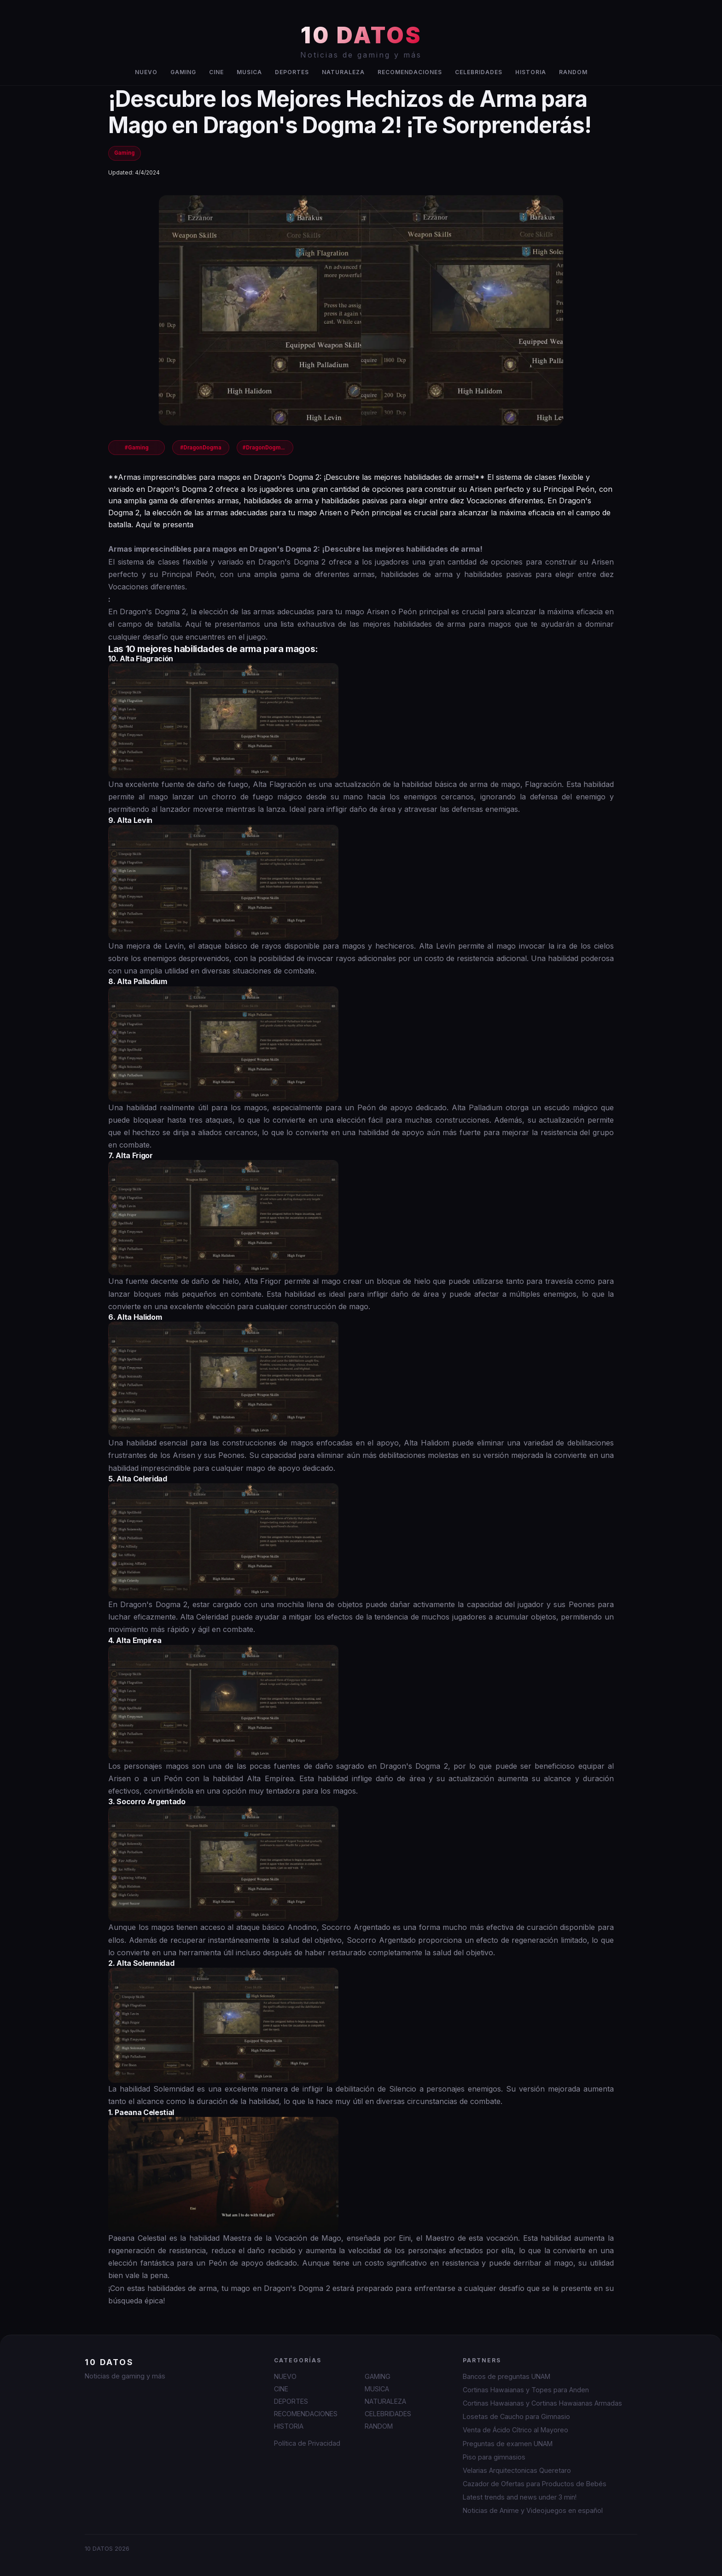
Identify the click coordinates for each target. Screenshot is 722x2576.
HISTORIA (530, 72)
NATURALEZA (343, 72)
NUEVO (146, 72)
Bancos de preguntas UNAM (506, 2376)
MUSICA (249, 72)
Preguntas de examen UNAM (508, 2444)
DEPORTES (292, 72)
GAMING (183, 72)
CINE (216, 72)
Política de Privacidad (307, 2443)
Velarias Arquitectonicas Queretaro (517, 2470)
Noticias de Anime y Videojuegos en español (533, 2510)
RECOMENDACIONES (410, 72)
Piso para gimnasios (494, 2457)
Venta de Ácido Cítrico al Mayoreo (515, 2430)
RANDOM (573, 72)
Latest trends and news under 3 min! (519, 2497)
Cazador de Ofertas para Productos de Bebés (534, 2484)
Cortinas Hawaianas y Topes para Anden (526, 2390)
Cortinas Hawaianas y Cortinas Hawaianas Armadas (542, 2403)
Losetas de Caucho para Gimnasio (516, 2416)
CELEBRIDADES (478, 72)
